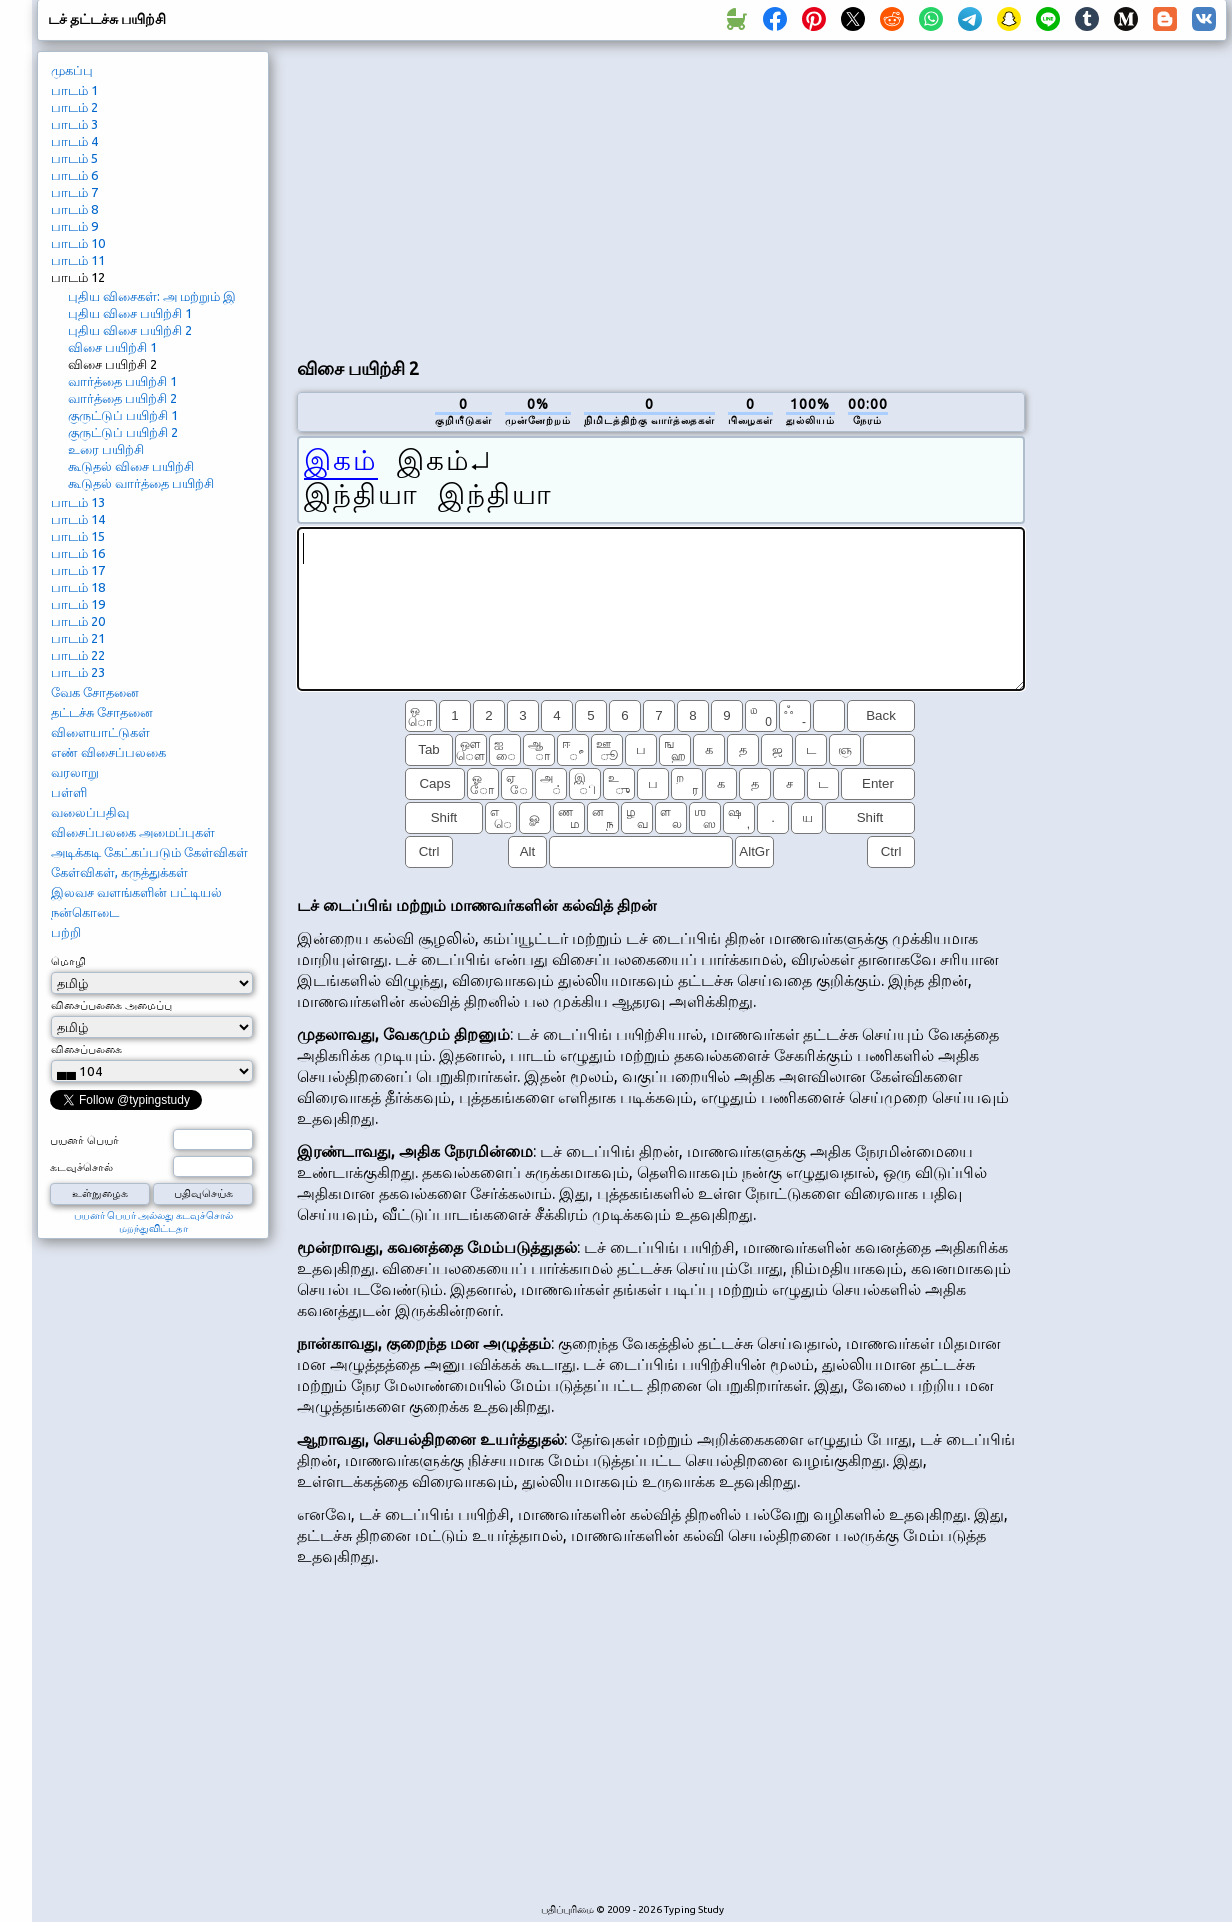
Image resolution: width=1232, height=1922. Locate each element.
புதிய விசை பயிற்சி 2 (130, 330)
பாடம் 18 (78, 587)
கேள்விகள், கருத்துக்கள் (119, 872)
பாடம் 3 (74, 124)
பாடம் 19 (78, 604)
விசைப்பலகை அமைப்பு (111, 1005)
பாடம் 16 (78, 553)
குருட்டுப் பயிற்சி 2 (123, 432)
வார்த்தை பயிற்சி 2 (122, 398)
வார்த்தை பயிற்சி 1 (122, 381)
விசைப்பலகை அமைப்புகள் (133, 832)
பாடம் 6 (74, 175)
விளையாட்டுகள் (100, 732)
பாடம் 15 (78, 536)
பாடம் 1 (74, 90)
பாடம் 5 (74, 158)
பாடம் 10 (78, 243)
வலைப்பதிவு (90, 812)
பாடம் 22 (78, 655)
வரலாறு (75, 772)
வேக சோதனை (95, 692)
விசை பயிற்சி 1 (112, 347)
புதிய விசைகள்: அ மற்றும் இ (152, 296)
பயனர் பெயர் (84, 1140)
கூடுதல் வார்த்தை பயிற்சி (141, 483)
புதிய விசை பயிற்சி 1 (130, 313)
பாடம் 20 (78, 621)
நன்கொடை (85, 912)
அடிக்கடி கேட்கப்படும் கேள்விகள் (149, 852)
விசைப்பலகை (86, 1049)
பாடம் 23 (78, 672)
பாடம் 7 (74, 192)
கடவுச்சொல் (81, 1167)
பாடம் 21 (78, 638)
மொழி (68, 961)
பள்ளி (69, 792)
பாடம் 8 (74, 209)
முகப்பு (72, 70)
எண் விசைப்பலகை (108, 752)
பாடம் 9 (74, 226)
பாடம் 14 (78, 519)
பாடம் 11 (78, 260)
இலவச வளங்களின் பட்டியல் (136, 892)
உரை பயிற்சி (106, 449)
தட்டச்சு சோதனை (102, 712)
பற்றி (66, 932)
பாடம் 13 (78, 502)
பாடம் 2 (74, 107)
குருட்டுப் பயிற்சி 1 (123, 415)
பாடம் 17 (78, 570)
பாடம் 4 (74, 141)
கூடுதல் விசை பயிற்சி (131, 466)
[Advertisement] (532, 196)
